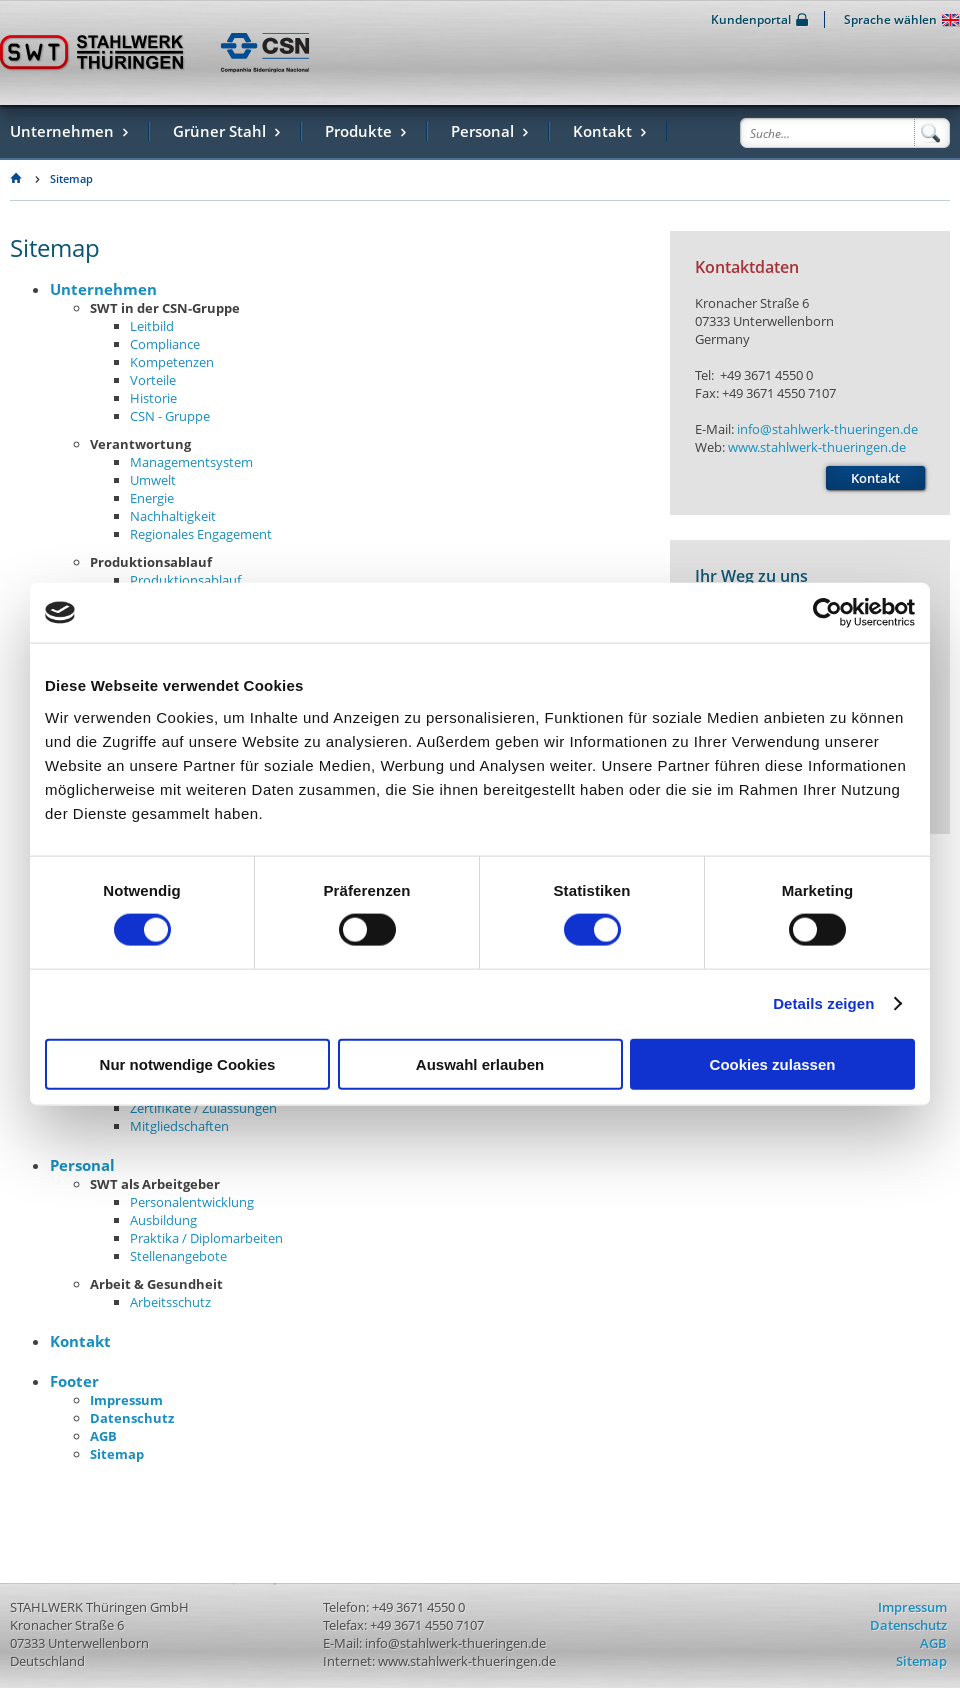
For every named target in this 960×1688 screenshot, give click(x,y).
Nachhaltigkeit (173, 516)
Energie (152, 498)
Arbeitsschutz (170, 1302)
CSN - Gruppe (170, 416)
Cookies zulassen (773, 1063)
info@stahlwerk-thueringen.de (827, 429)
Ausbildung (163, 1220)
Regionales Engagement (201, 534)
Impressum (126, 1400)
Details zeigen (823, 1003)
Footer (74, 1381)
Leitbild (152, 326)
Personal (82, 1165)
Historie (153, 398)
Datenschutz (132, 1418)
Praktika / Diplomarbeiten (206, 1238)
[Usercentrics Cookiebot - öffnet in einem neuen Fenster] (827, 613)
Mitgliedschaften (179, 1126)
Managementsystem (191, 462)
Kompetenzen (172, 362)
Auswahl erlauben (480, 1063)
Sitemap (71, 179)
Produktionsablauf (185, 580)
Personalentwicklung (192, 1202)
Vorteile (153, 380)
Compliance (165, 344)
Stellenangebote (178, 1256)
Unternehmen (103, 289)
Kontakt (80, 1341)
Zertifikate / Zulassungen (203, 1108)
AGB (103, 1436)
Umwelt (153, 480)
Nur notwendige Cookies (188, 1063)
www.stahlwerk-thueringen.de (817, 447)
